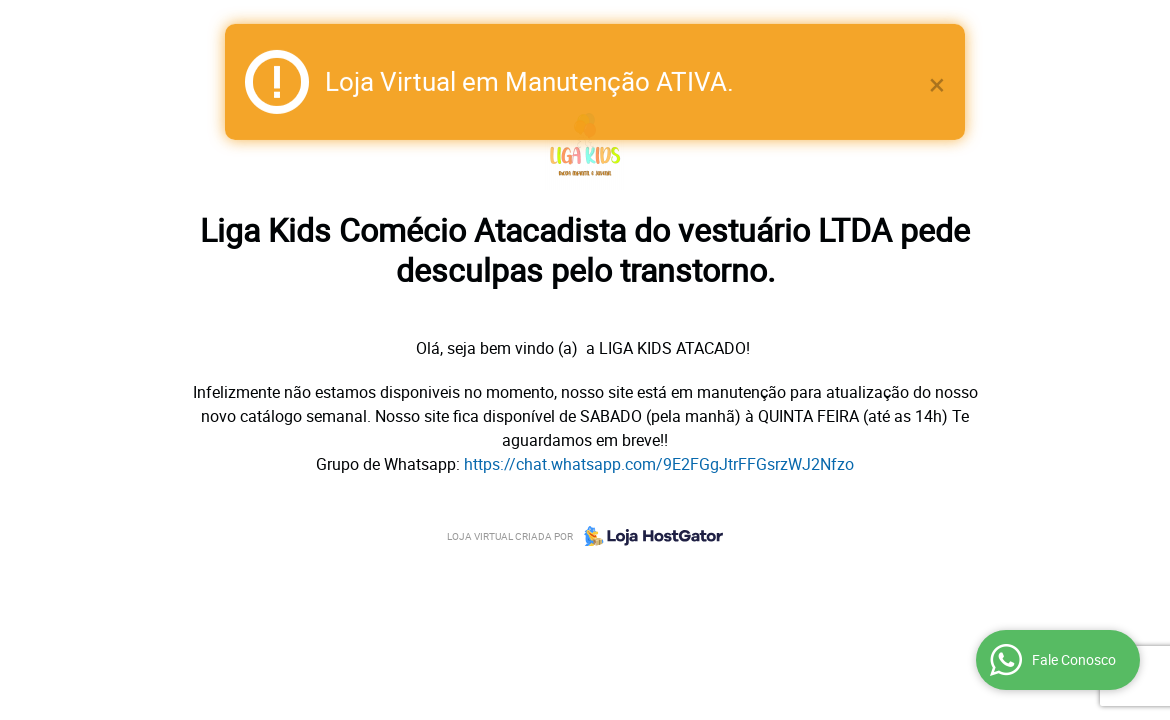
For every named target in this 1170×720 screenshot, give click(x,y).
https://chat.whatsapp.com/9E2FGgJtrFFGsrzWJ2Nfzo (659, 464)
